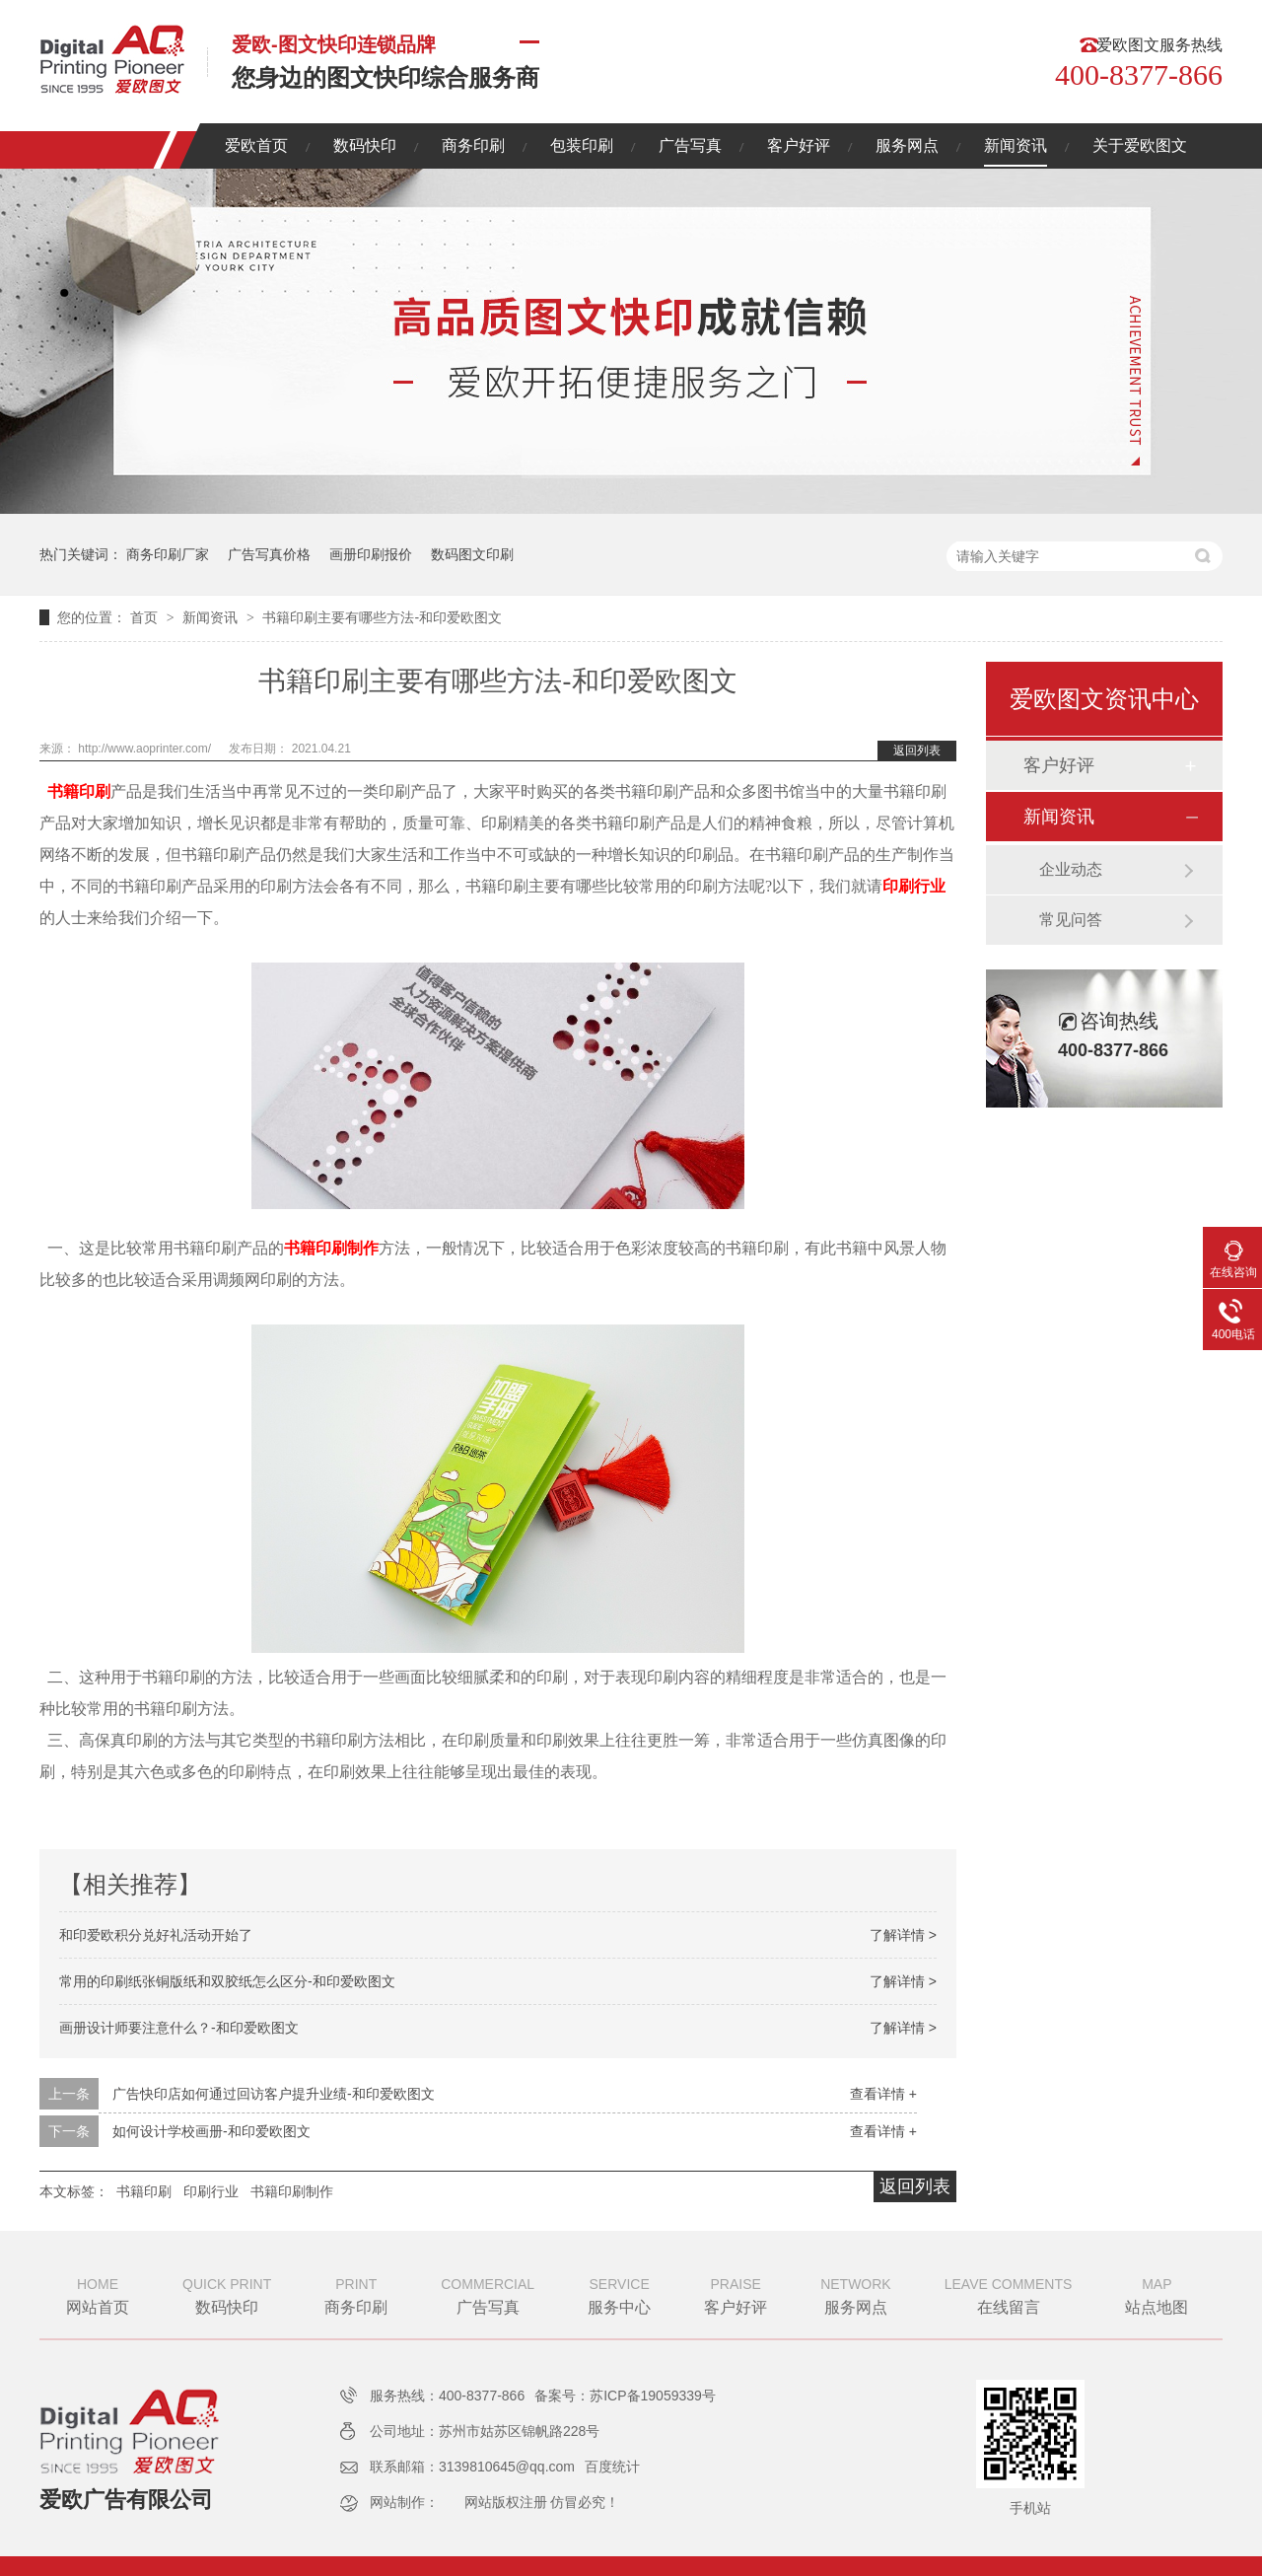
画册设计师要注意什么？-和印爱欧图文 (179, 2028)
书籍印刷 (78, 791)
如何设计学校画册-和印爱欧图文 (211, 2131)
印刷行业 (914, 886)
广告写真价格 (269, 554)
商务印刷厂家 (167, 554)
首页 (146, 617)
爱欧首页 (256, 145)
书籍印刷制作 (331, 1248)
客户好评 (798, 145)
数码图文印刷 (472, 554)
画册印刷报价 (370, 554)
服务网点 (907, 145)
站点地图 (1156, 2294)
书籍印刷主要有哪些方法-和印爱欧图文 (382, 617)
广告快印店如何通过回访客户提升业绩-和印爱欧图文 (273, 2094)
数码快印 (364, 145)
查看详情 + (883, 2094)
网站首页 (97, 2294)
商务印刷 (473, 145)
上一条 (69, 2094)
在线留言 (1009, 2294)
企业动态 (1070, 869)
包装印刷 (581, 145)
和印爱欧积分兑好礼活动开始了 (155, 1935)
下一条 (69, 2131)
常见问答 (1070, 919)
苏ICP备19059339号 (653, 2395)
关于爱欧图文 (1139, 145)
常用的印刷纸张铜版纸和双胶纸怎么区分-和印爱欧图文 (227, 1981)
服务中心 (619, 2294)
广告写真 (690, 145)
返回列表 (917, 750)
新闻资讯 (1015, 145)
